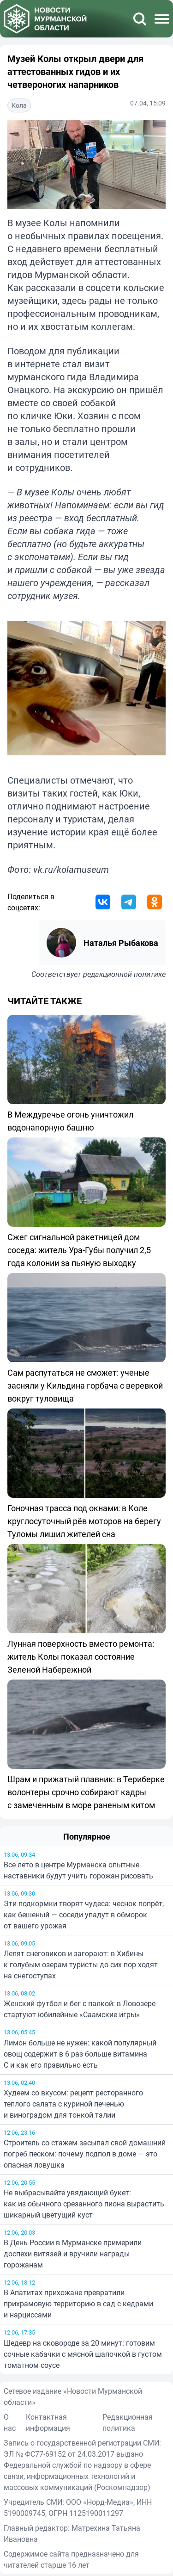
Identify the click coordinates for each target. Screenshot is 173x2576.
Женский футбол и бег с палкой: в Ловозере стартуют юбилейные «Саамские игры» (79, 2009)
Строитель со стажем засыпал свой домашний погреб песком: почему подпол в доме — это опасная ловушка (85, 2153)
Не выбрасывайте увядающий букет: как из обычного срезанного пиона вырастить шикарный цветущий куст (84, 2203)
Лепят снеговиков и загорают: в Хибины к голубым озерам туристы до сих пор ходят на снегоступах (81, 1964)
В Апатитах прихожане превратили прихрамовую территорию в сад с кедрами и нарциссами (78, 2303)
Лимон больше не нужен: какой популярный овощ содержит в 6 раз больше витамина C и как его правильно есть (80, 2054)
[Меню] (162, 19)
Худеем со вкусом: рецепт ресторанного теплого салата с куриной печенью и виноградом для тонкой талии (73, 2104)
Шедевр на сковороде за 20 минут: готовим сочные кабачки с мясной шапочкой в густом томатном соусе (83, 2354)
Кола (19, 105)
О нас (10, 2422)
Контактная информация (48, 2422)
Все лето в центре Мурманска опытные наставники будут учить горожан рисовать (78, 1870)
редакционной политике (124, 974)
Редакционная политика (127, 2422)
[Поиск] (139, 19)
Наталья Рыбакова (121, 942)
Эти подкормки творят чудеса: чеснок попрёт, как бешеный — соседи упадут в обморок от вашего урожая (84, 1914)
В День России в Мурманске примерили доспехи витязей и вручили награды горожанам (73, 2253)
